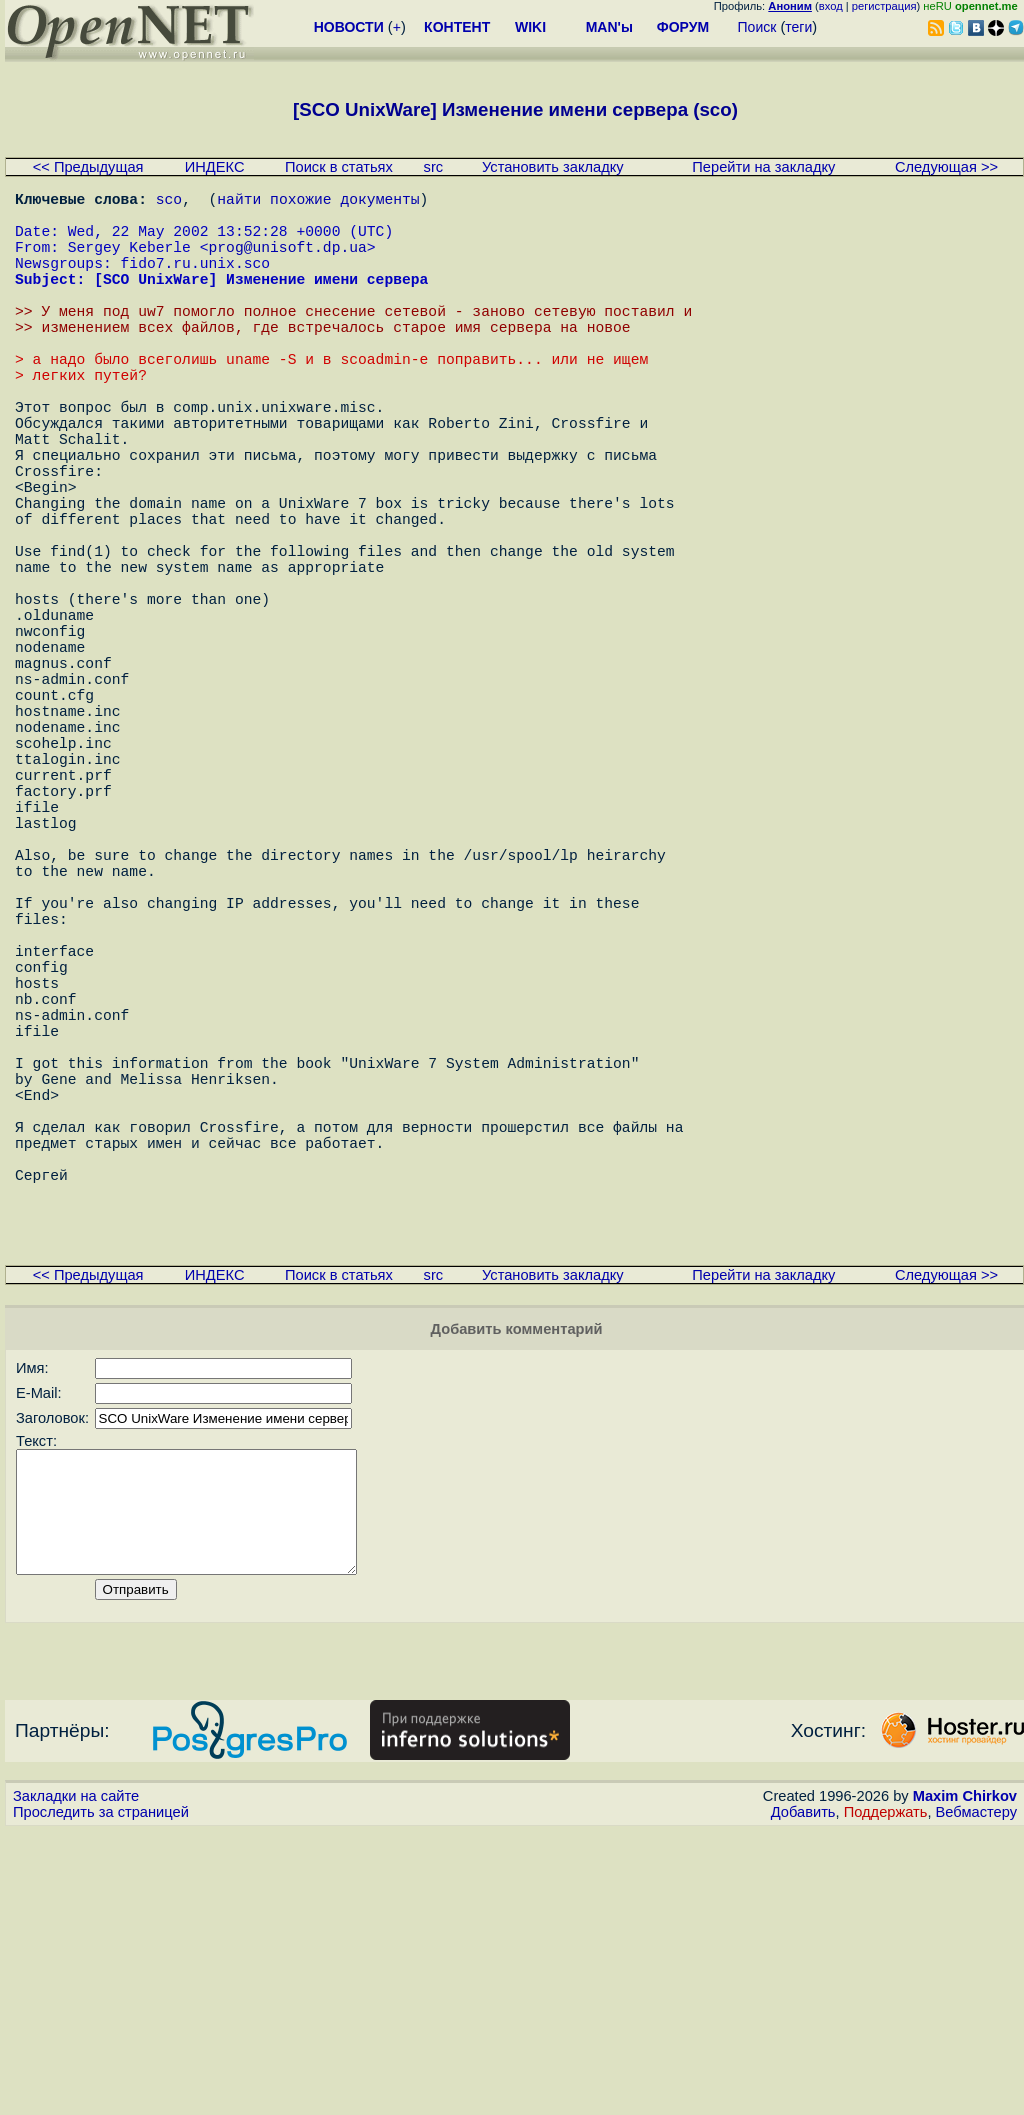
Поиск (757, 27)
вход (831, 6)
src (434, 167)
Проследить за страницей (101, 2096)
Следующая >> (946, 167)
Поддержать (886, 2096)
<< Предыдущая (88, 167)
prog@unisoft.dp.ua (287, 262)
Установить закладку (553, 167)
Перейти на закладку (763, 167)
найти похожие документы (318, 202)
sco (169, 202)
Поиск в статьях (339, 167)
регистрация (884, 6)
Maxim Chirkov (965, 2080)
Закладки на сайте (76, 2080)
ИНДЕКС (215, 167)
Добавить (803, 2096)
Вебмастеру (976, 2096)
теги (798, 27)
